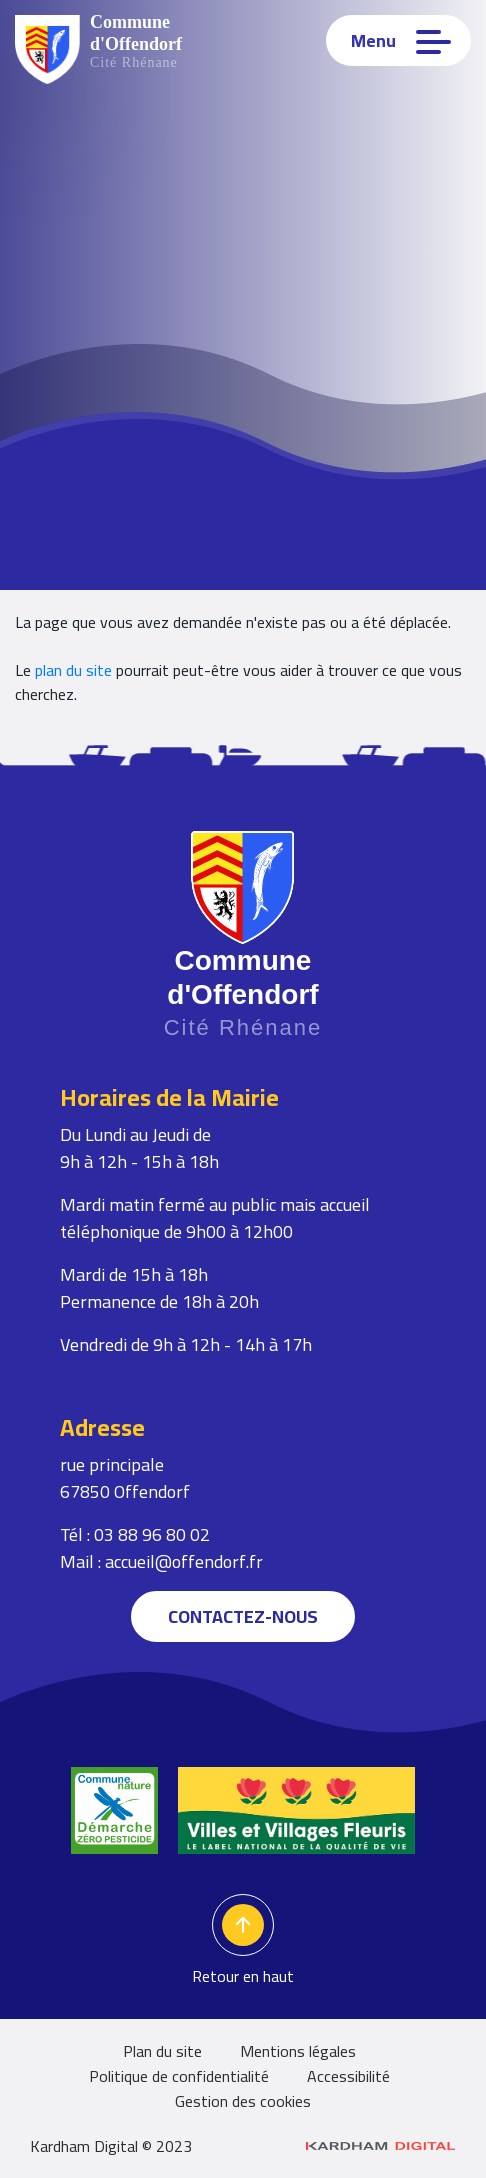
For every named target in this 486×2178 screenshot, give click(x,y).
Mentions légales (298, 2051)
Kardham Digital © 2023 (243, 2146)
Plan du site (162, 2051)
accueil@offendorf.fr (184, 1561)
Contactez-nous (243, 1616)
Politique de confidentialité (179, 2076)
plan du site (73, 670)
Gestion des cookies (243, 2101)
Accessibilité (348, 2076)
